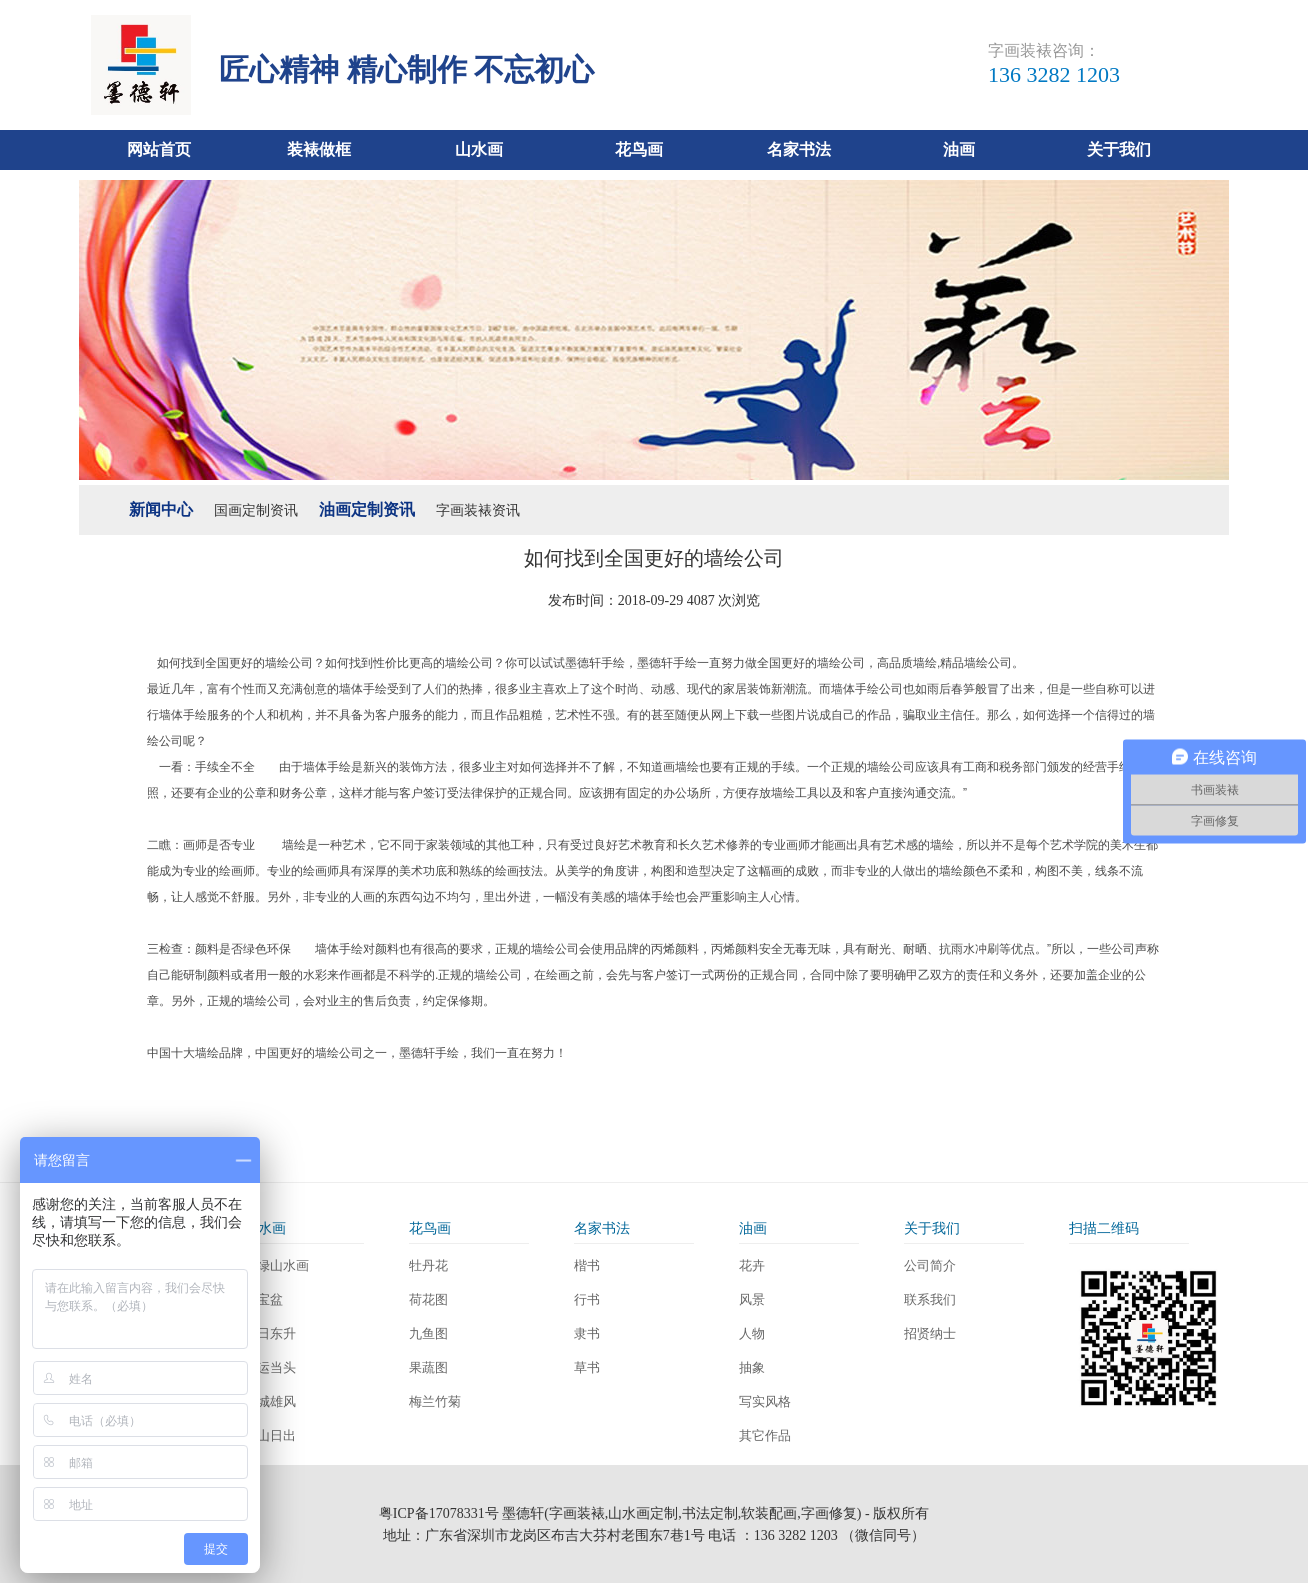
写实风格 (765, 1401)
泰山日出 (270, 1435)
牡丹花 (428, 1265)
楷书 (587, 1265)
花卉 (752, 1265)
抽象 (752, 1367)
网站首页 (159, 149)
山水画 (479, 149)
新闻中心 (161, 509)
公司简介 (930, 1265)
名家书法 (799, 149)
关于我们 (1119, 149)
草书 (587, 1367)
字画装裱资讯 (478, 510)
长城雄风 (270, 1401)
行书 (587, 1299)
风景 (752, 1299)
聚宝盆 (263, 1299)
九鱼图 (428, 1333)
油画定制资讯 (367, 509)
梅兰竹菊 (435, 1401)
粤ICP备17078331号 (439, 1513)
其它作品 (765, 1435)
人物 (752, 1333)
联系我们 (930, 1299)
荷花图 (428, 1299)
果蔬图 (428, 1367)
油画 (959, 149)
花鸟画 (639, 149)
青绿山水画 (276, 1265)
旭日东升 (270, 1333)
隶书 (587, 1333)
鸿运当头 (270, 1367)
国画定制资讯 (256, 510)
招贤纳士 (930, 1333)
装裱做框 (319, 149)
